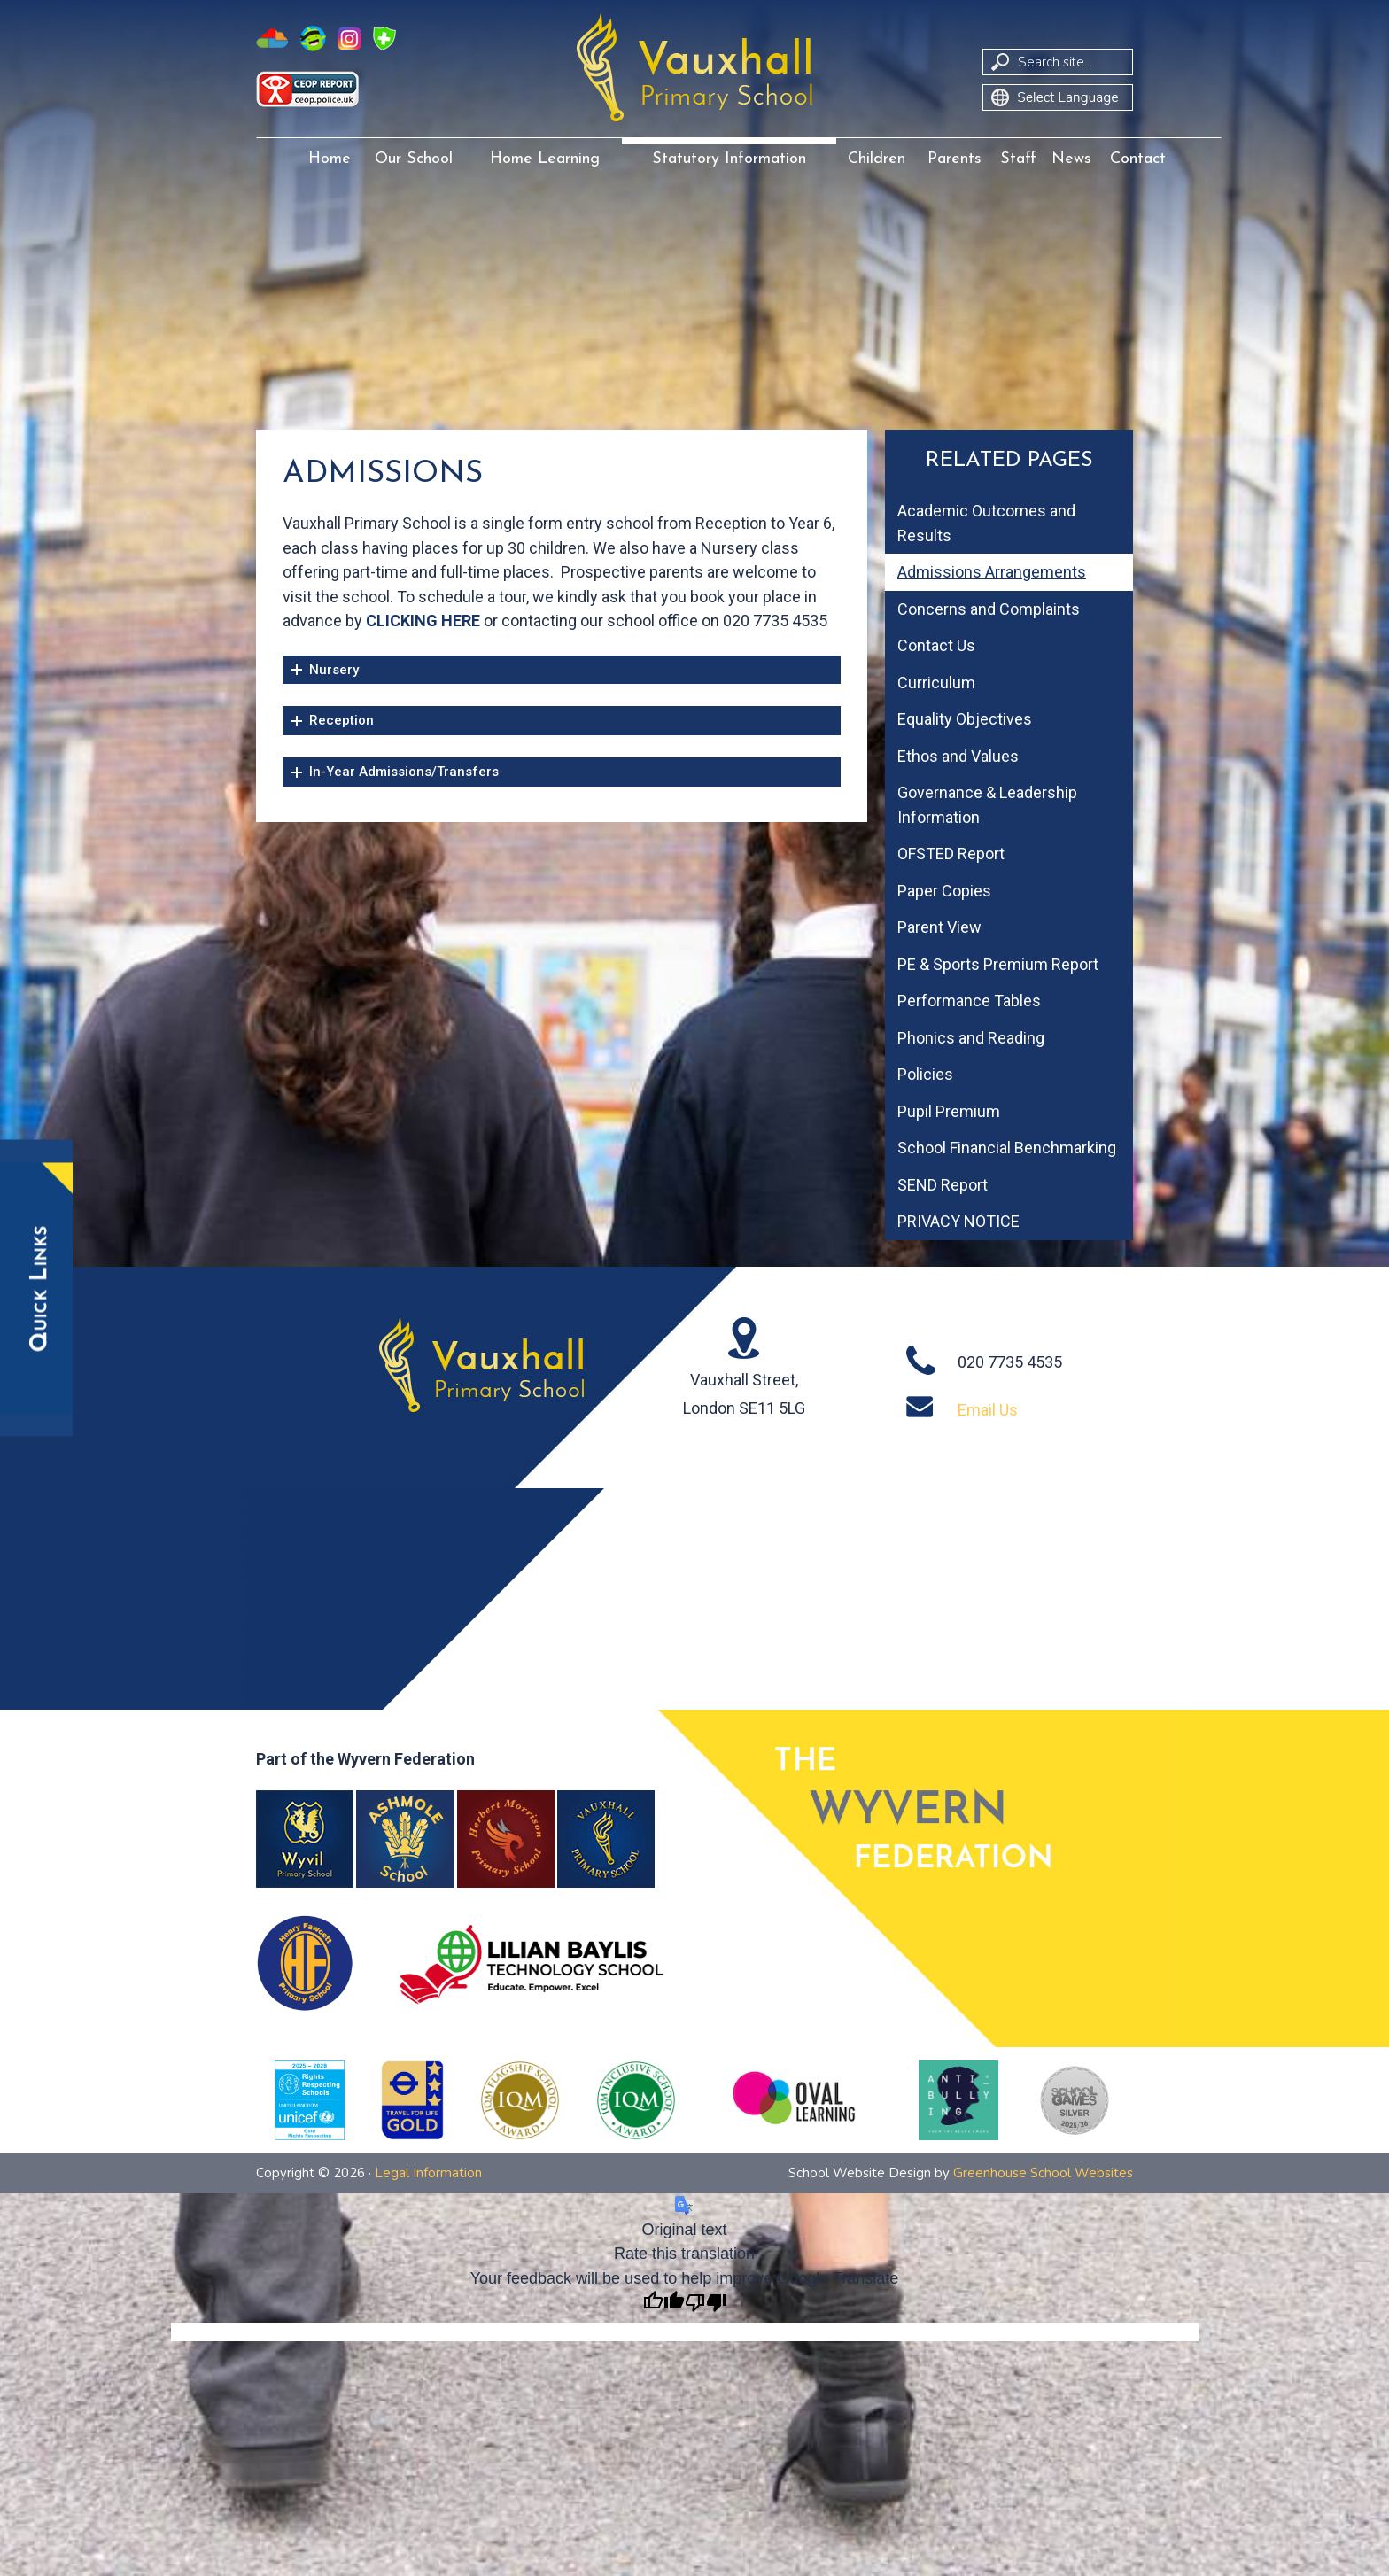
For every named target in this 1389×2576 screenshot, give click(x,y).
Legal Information (428, 2173)
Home (329, 159)
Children (876, 159)
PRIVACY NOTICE (958, 1221)
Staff (1018, 159)
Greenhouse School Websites (1043, 2173)
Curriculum (936, 682)
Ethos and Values (958, 756)
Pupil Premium (948, 1111)
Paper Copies (944, 890)
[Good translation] (663, 2303)
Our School (414, 159)
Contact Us (936, 645)
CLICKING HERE (423, 620)
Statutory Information (729, 159)
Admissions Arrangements (991, 572)
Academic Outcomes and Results (986, 523)
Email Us (988, 1410)
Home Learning (545, 159)
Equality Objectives (964, 719)
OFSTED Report (951, 853)
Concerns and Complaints (988, 609)
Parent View (939, 927)
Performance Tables (969, 1000)
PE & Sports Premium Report (997, 964)
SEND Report (942, 1184)
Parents (954, 159)
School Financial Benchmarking (1006, 1147)
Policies (925, 1074)
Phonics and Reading (970, 1037)
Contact (1138, 159)
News (1071, 159)
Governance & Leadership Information (987, 804)
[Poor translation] (706, 2303)
